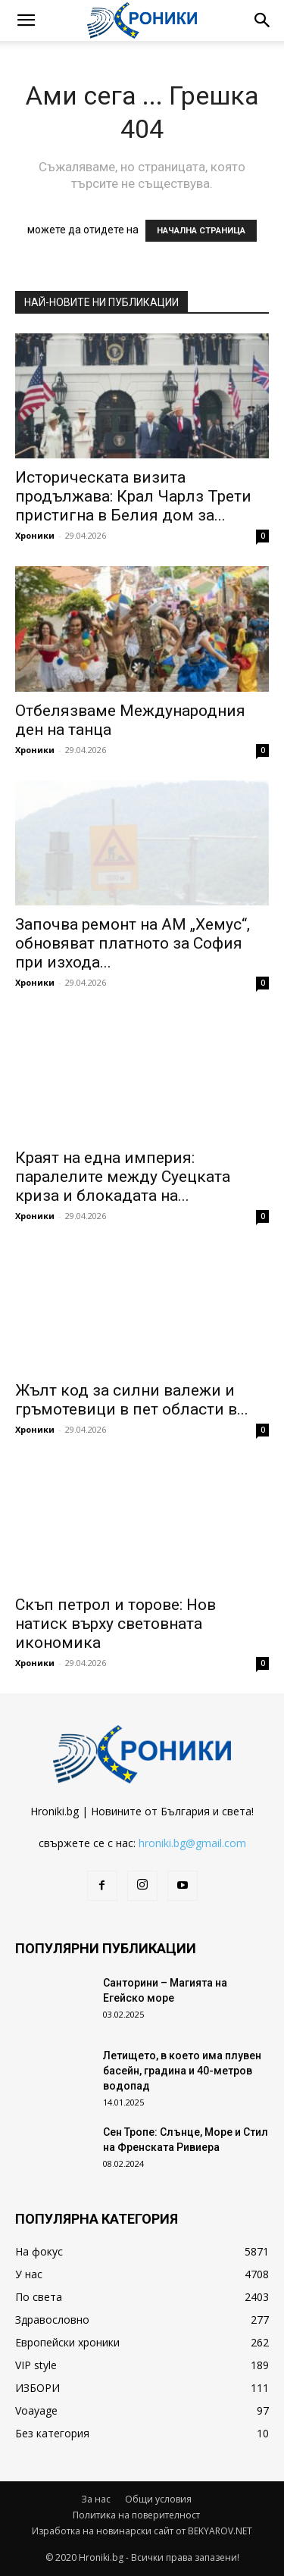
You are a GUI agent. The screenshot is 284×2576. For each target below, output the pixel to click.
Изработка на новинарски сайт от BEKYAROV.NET (142, 2530)
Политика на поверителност (136, 2515)
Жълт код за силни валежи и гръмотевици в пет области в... (131, 1399)
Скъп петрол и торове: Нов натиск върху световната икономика (115, 1624)
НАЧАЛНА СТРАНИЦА (201, 231)
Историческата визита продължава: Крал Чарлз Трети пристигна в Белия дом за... (133, 496)
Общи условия (158, 2499)
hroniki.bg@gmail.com (192, 1843)
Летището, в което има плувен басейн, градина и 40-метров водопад (182, 2070)
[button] (26, 20)
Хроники (35, 535)
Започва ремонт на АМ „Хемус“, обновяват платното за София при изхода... (132, 943)
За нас (96, 2499)
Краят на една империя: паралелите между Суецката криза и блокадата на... (122, 1177)
